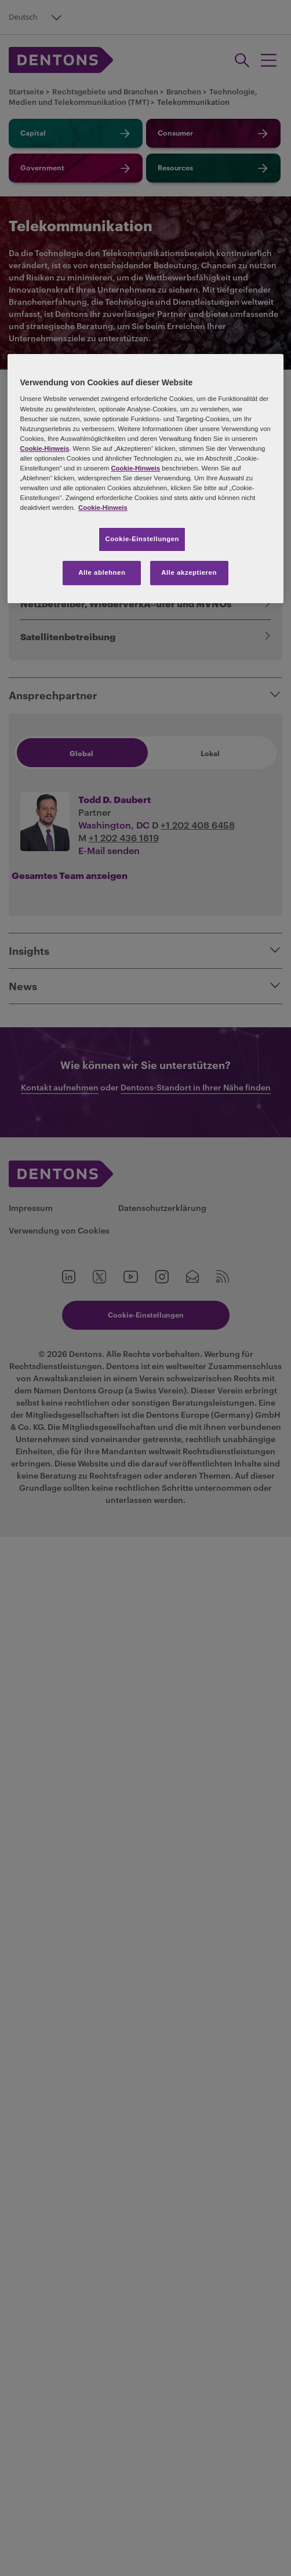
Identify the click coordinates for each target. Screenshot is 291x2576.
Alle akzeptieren (189, 572)
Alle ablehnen (101, 572)
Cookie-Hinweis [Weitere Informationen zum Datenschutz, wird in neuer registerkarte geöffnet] (103, 507)
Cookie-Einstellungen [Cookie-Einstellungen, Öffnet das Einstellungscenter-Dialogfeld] (142, 538)
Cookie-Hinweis (45, 448)
